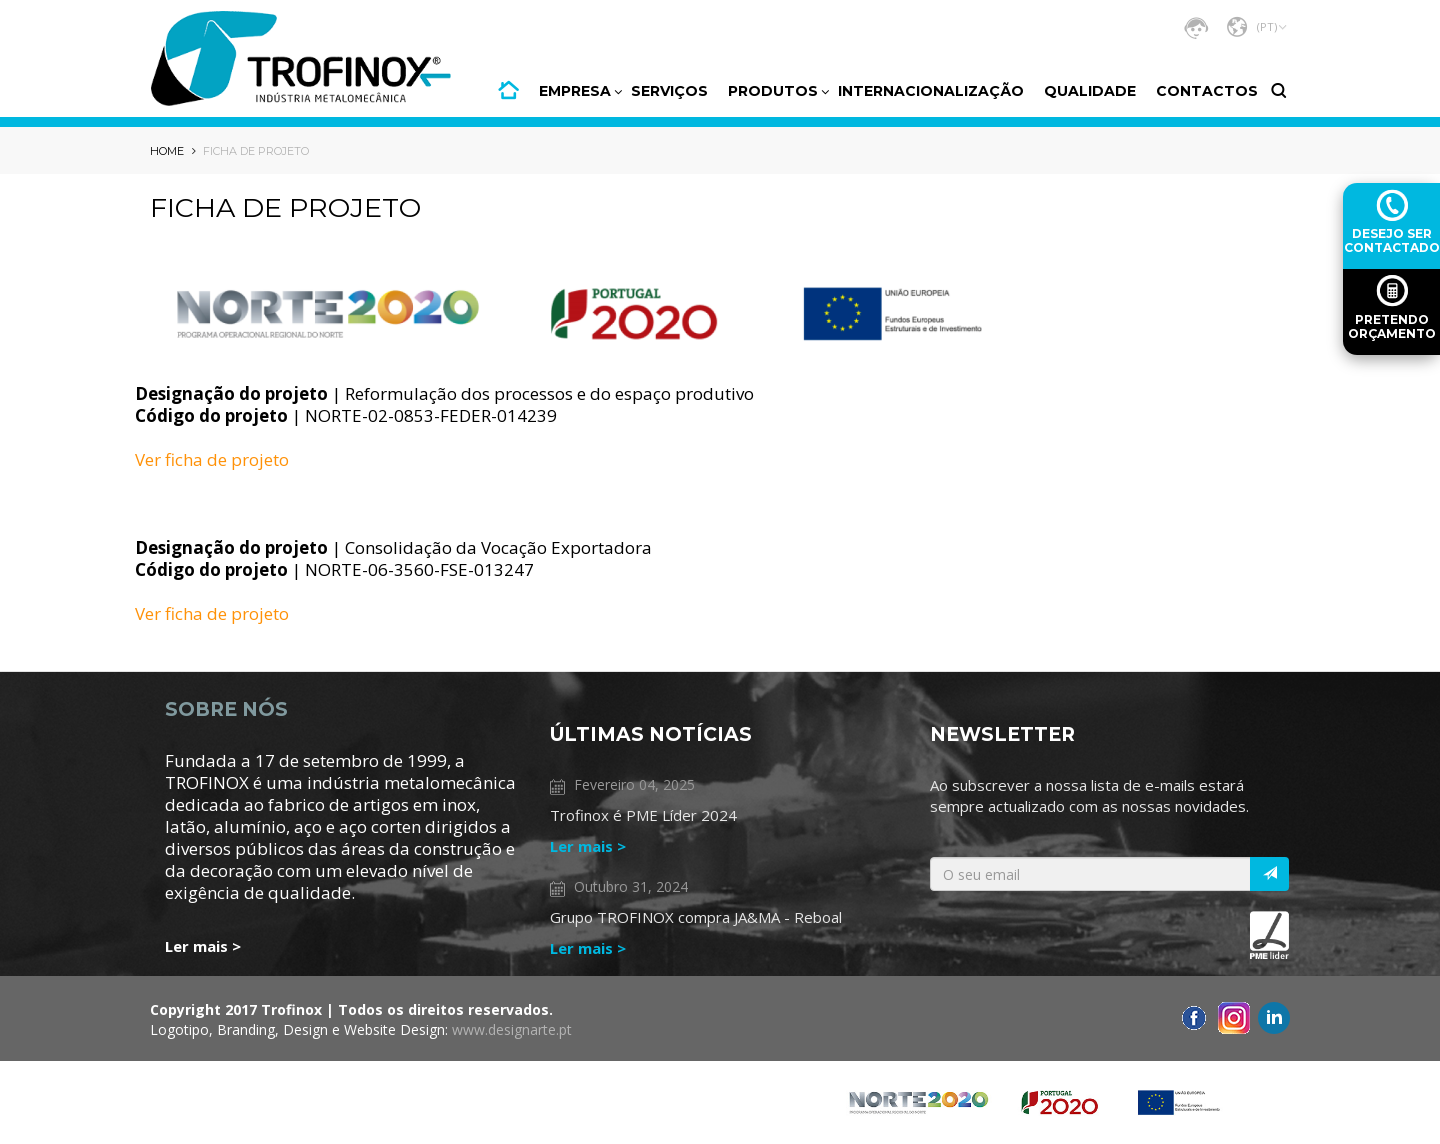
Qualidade (1090, 91)
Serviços (669, 91)
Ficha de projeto (256, 151)
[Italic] (1269, 874)
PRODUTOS (773, 91)
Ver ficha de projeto (212, 459)
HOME (508, 90)
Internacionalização (931, 91)
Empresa (575, 91)
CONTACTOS (1207, 91)
